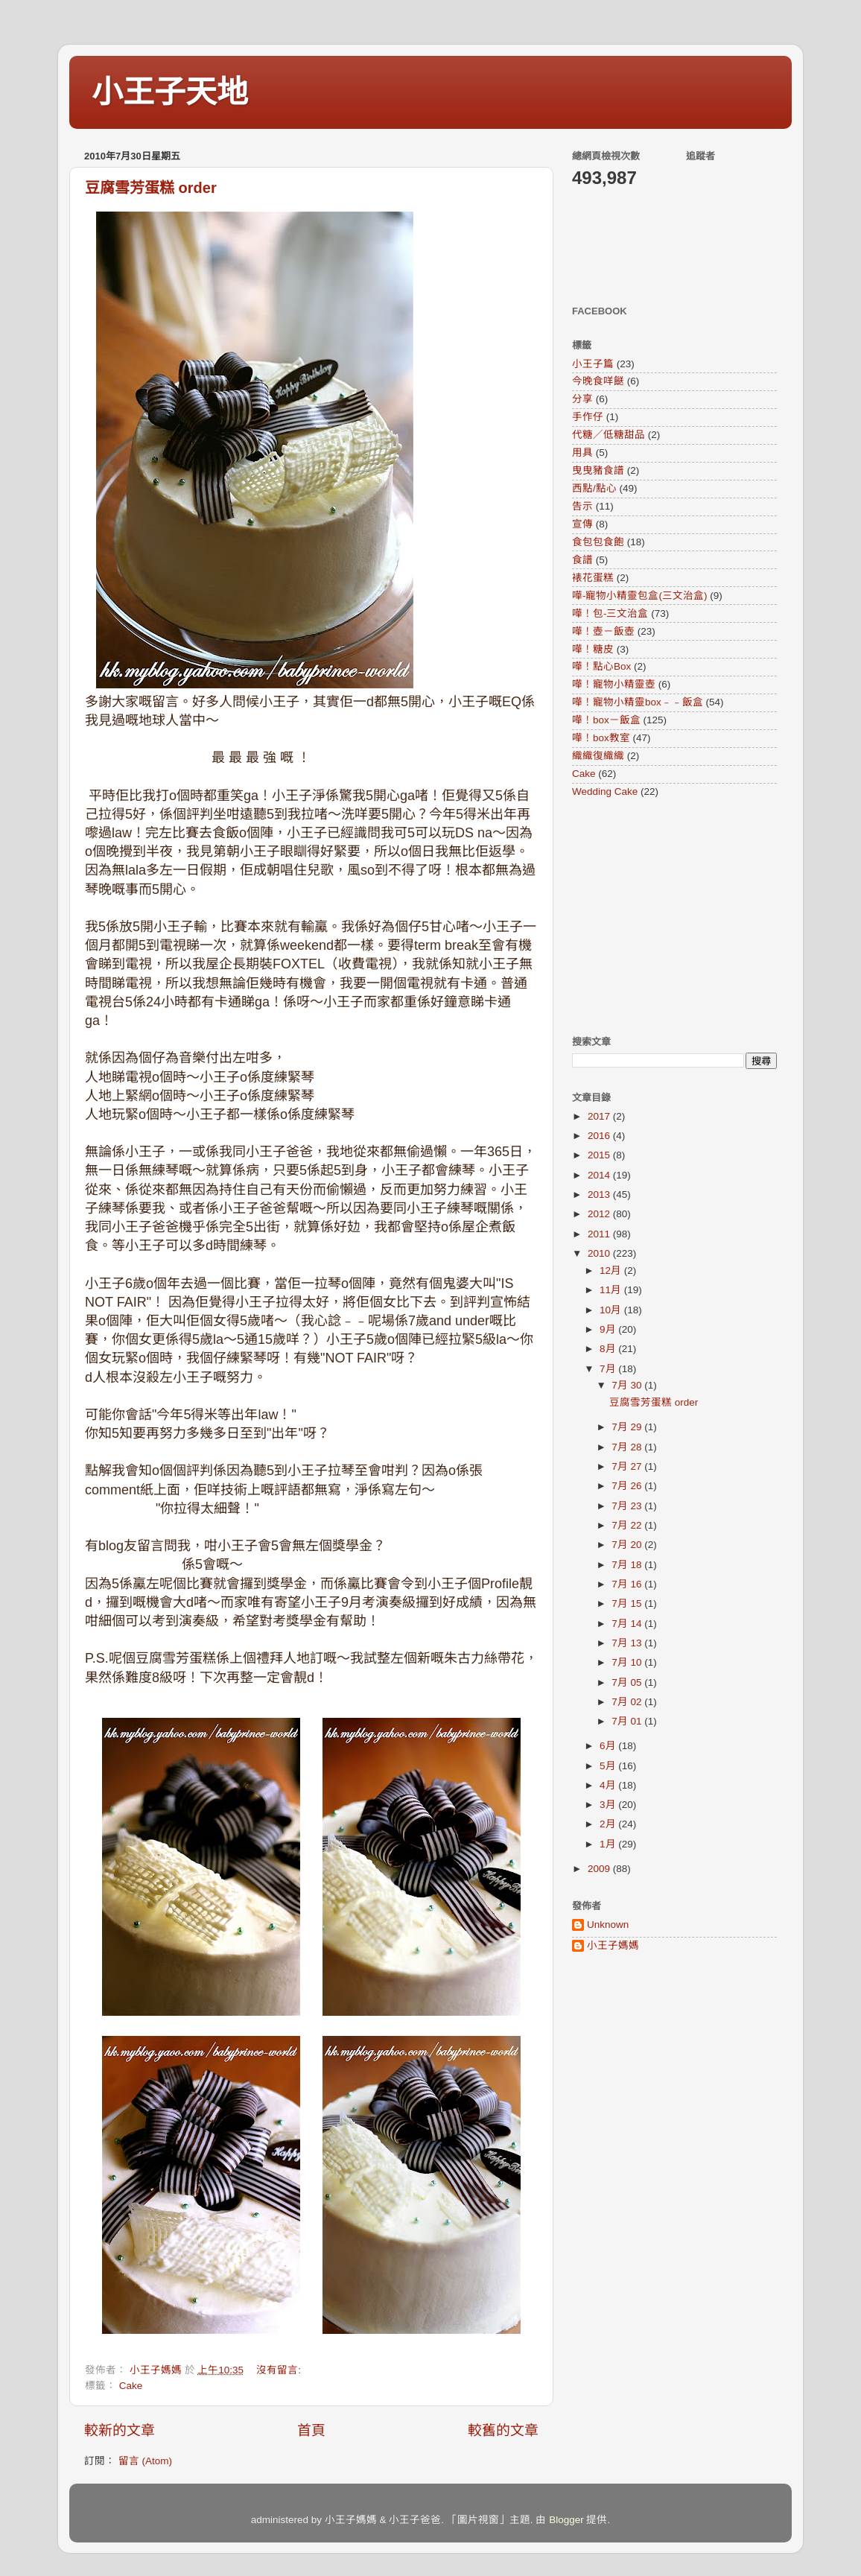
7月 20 (627, 1544)
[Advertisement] (665, 916)
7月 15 (627, 1603)
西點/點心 (594, 488)
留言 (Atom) (145, 2460)
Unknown (608, 1924)
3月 (609, 1804)
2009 (600, 1868)
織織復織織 (598, 755)
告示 (582, 506)
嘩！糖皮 (593, 649)
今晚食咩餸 (598, 381)
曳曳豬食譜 (598, 470)
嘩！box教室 (601, 737)
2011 (600, 1234)
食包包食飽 (598, 542)
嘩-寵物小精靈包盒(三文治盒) (640, 595)
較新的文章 (119, 2430)
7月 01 (627, 1721)
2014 (600, 1175)
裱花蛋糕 (593, 577)
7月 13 (627, 1643)
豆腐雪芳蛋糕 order (151, 188)
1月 (609, 1844)
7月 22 (627, 1525)
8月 (609, 1348)
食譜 (582, 559)
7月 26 (627, 1485)
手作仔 (587, 416)
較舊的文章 (503, 2430)
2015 (600, 1155)
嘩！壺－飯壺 (603, 631)
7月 (609, 1368)
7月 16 (627, 1584)
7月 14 (627, 1623)
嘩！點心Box (601, 666)
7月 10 (627, 1662)
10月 (612, 1310)
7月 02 (627, 1701)
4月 (609, 1785)
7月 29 (627, 1427)
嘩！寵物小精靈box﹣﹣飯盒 (637, 702)
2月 (609, 1824)
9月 (609, 1329)
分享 (582, 399)
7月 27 (627, 1466)
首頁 (311, 2430)
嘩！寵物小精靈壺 (613, 684)
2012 (600, 1213)
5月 (609, 1765)
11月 (612, 1289)
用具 (582, 452)
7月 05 (627, 1682)
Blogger (566, 2519)
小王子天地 (170, 92)
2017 (600, 1116)
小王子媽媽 (613, 1945)
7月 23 (627, 1505)
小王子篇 (593, 363)
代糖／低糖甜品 (608, 434)
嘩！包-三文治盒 (610, 613)
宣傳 (582, 524)
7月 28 (627, 1447)
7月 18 (627, 1564)
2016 (600, 1135)
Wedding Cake (605, 791)
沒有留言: (280, 2370)
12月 (612, 1270)
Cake (131, 2385)
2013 (600, 1194)
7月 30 (627, 1385)
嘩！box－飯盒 (606, 720)
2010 (600, 1253)
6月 (609, 1745)
